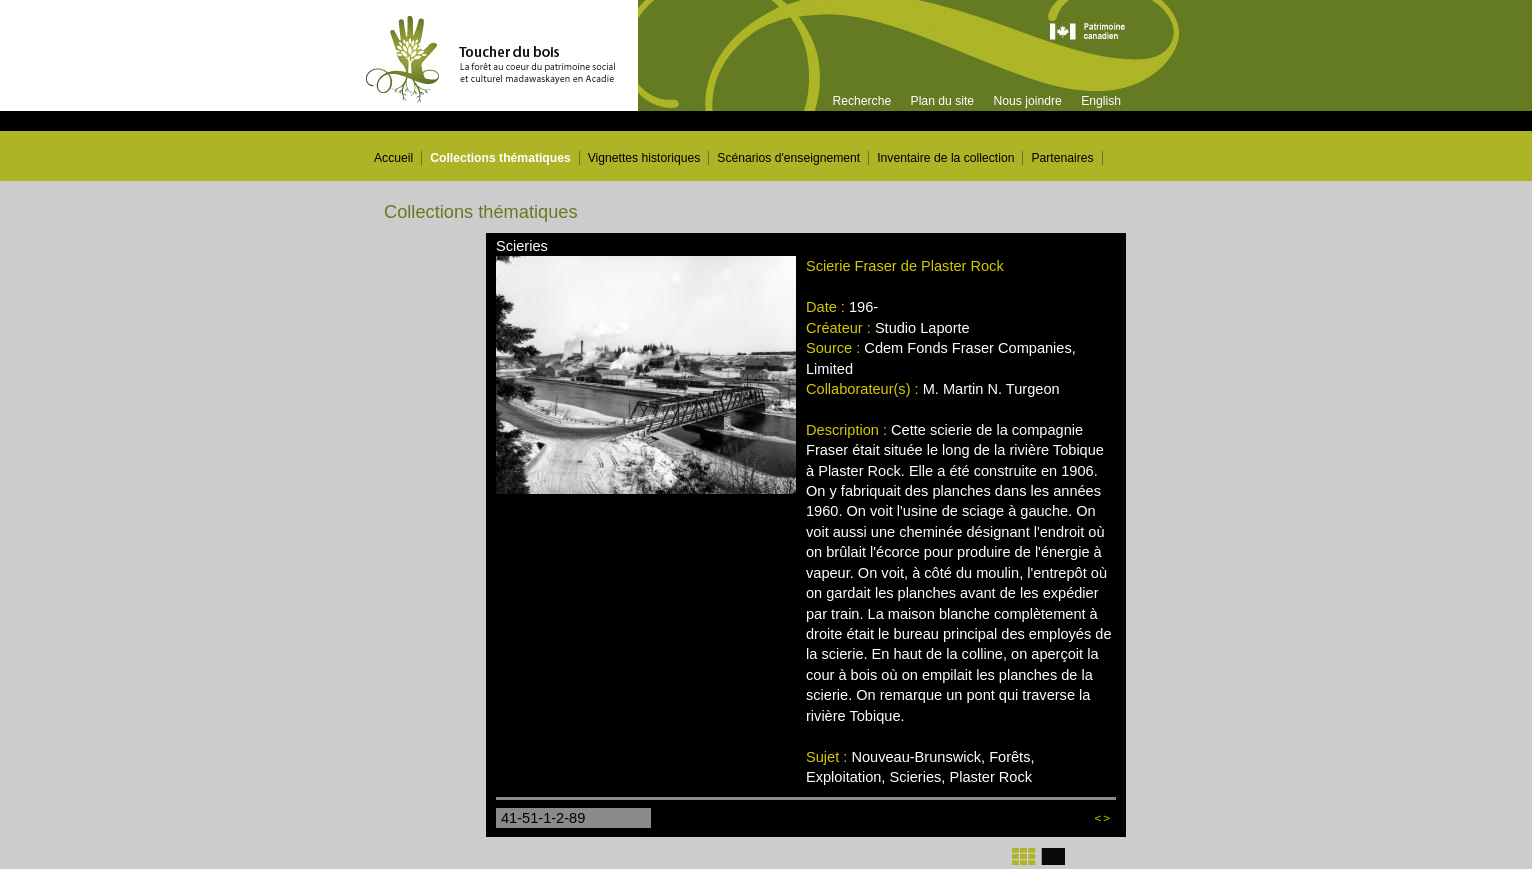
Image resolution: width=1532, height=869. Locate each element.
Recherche (861, 101)
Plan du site (943, 101)
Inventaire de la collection (945, 158)
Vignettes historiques (644, 158)
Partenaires (1062, 158)
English (1101, 101)
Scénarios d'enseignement (788, 158)
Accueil (393, 158)
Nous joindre (1027, 101)
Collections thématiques (500, 158)
